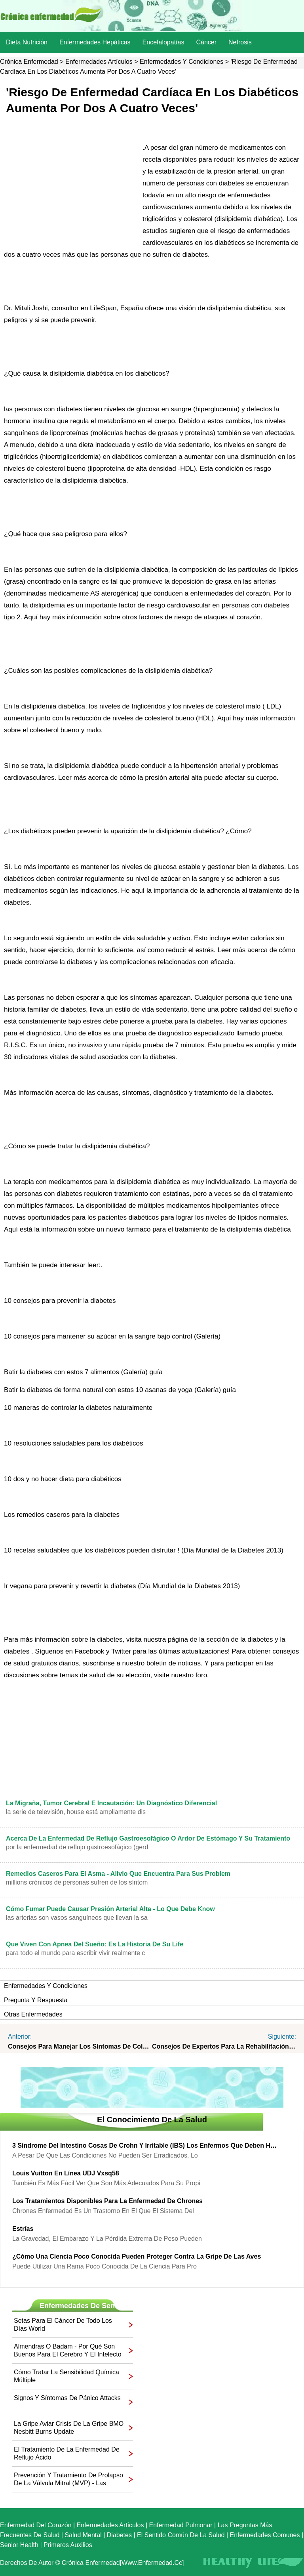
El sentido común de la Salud (180, 2535)
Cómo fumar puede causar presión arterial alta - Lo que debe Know (110, 1909)
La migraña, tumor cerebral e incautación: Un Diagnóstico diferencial (111, 1803)
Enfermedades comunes (265, 2535)
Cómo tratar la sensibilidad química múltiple (66, 2376)
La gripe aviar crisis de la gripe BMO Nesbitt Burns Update (69, 2427)
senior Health (19, 2545)
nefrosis (240, 42)
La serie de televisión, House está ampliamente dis (76, 1811)
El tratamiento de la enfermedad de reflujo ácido (67, 2453)
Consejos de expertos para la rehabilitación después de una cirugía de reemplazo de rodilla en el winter (224, 2046)
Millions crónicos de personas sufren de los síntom (77, 1882)
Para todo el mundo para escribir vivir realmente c (75, 1953)
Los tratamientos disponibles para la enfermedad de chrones (107, 2201)
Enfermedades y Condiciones (181, 61)
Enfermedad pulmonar (181, 2525)
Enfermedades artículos (99, 61)
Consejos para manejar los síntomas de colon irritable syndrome (80, 2046)
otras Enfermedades (33, 2014)
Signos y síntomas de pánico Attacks (67, 2398)
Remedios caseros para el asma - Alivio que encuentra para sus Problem (118, 1873)
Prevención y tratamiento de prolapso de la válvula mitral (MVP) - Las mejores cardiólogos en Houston (68, 2479)
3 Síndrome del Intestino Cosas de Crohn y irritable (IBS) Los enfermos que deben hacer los (146, 2145)
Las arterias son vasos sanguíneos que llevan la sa (77, 1917)
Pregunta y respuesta (35, 2000)
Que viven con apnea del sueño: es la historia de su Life (94, 1944)
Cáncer (206, 42)
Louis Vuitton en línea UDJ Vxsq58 (65, 2173)
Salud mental (83, 2535)
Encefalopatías (163, 42)
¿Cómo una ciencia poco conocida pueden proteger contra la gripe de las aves (136, 2256)
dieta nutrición (27, 42)
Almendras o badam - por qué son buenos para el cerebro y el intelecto (68, 2350)
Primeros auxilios (68, 2545)
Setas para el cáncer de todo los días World (63, 2324)
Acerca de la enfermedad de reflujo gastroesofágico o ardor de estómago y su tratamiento (148, 1838)
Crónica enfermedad (29, 61)
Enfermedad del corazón (36, 2525)
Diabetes (119, 2535)
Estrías (22, 2228)
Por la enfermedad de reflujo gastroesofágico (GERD (77, 1847)
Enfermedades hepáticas (95, 42)
